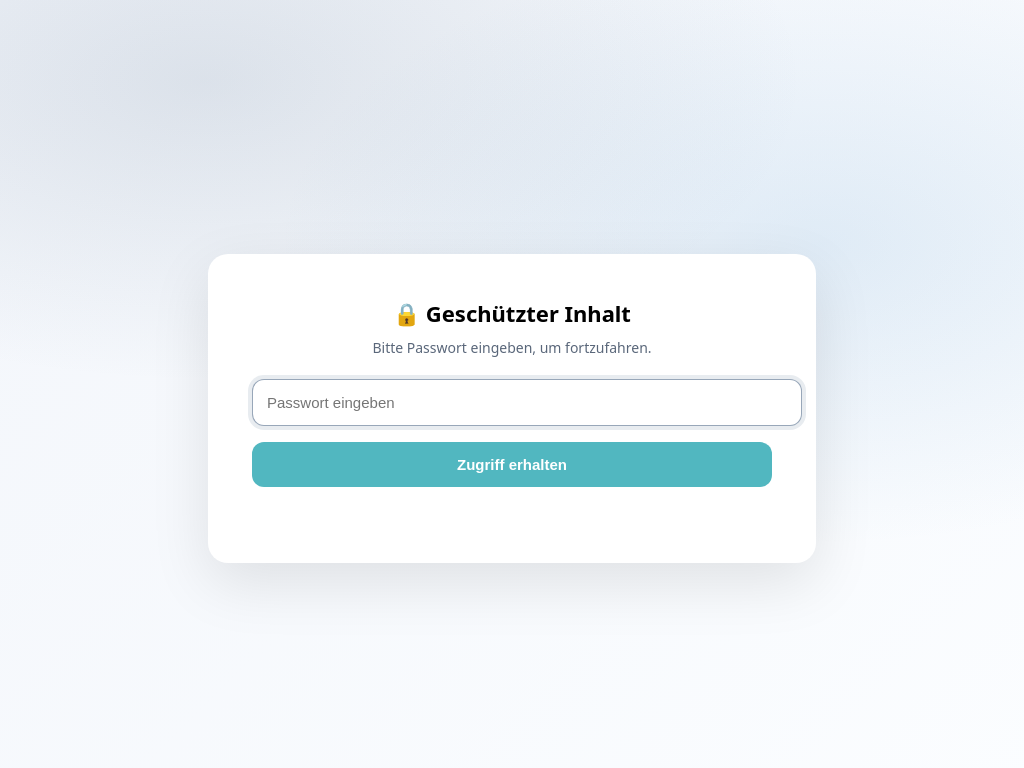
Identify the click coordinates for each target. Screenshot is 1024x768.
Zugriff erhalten (512, 464)
